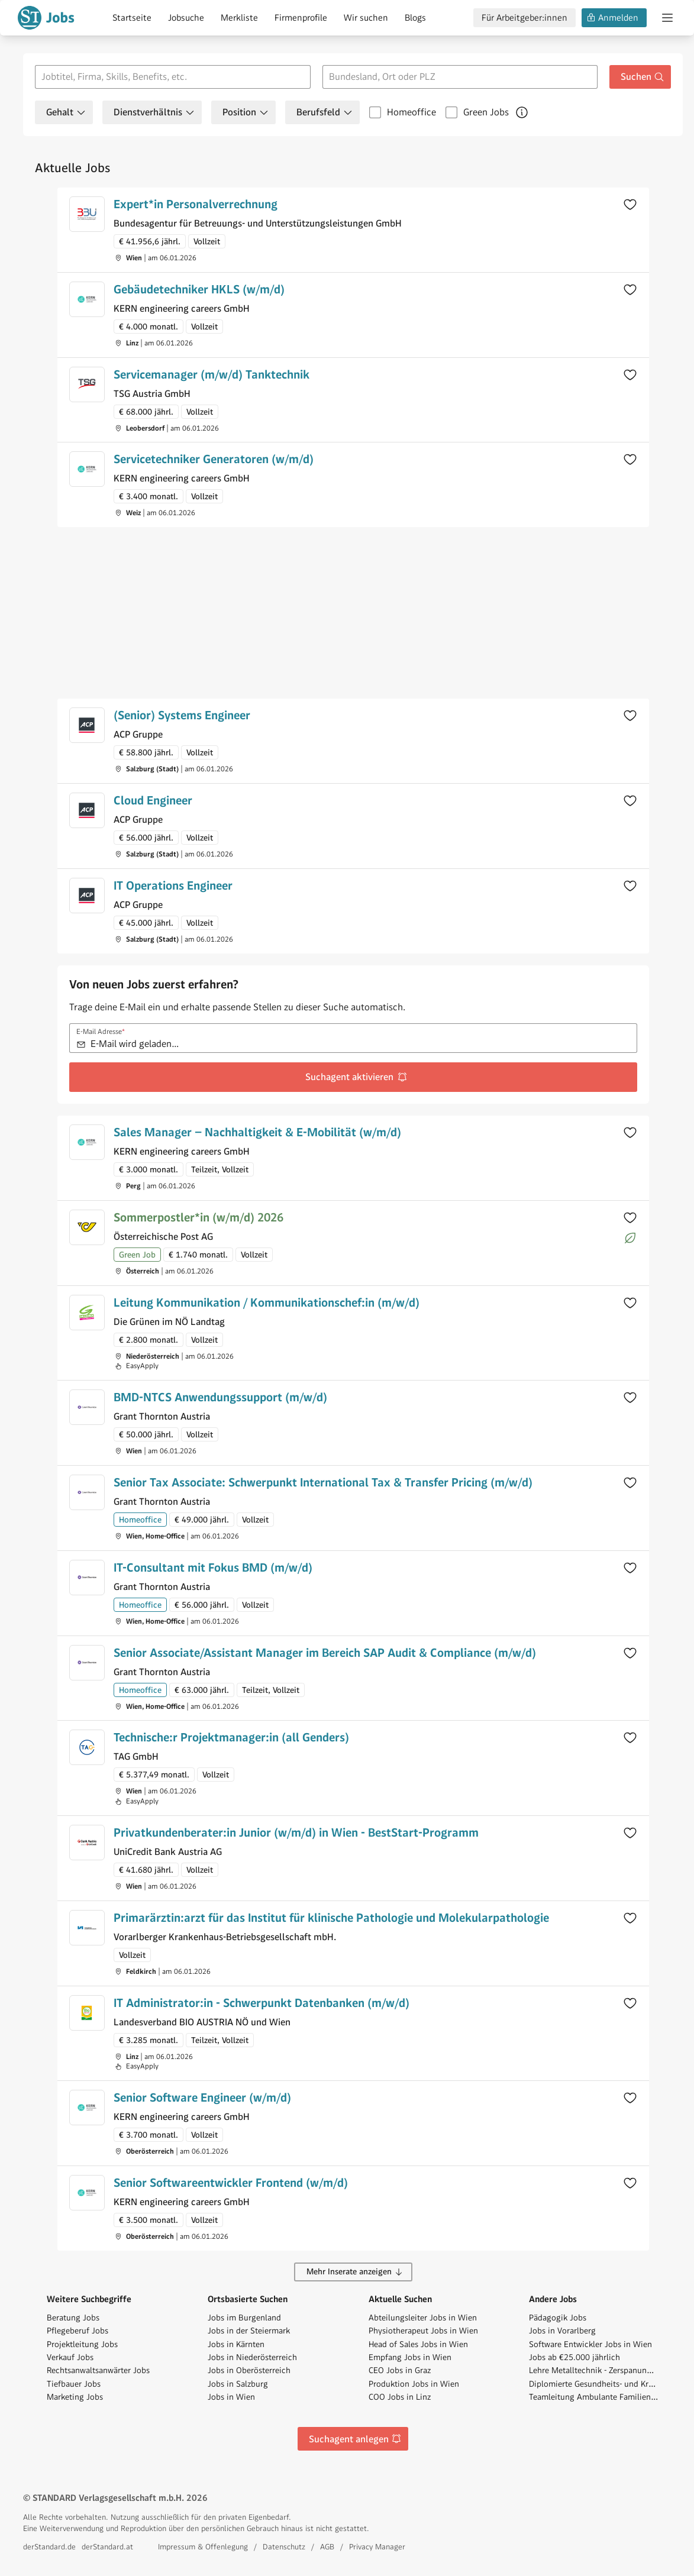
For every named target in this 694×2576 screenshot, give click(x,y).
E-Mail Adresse (100, 1031)
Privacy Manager (377, 2546)
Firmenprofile (301, 17)
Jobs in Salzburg (238, 2383)
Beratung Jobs (73, 2317)
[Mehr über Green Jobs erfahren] (522, 112)
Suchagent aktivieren (356, 1076)
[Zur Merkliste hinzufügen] (630, 204)
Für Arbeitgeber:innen (524, 17)
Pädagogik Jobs (557, 2317)
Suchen (642, 76)
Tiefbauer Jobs (74, 2383)
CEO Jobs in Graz (400, 2370)
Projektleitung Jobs (82, 2344)
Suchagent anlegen (355, 2439)
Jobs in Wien (231, 2397)
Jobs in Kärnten (236, 2344)
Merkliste (239, 17)
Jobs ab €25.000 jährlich (574, 2357)
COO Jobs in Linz (400, 2397)
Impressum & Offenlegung (203, 2546)
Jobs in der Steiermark (249, 2330)
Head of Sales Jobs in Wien (418, 2344)
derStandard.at (107, 2546)
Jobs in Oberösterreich (249, 2370)
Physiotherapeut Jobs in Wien (423, 2330)
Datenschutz (284, 2546)
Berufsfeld (324, 112)
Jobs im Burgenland (244, 2317)
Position (245, 112)
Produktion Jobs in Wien (414, 2383)
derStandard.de (49, 2546)
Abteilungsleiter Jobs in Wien (423, 2317)
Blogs (415, 17)
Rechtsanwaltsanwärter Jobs (98, 2370)
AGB (327, 2546)
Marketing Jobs (75, 2397)
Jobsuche (186, 17)
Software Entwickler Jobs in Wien (590, 2344)
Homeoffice (411, 112)
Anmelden (612, 17)
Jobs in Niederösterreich (252, 2357)
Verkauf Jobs (70, 2357)
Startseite (131, 17)
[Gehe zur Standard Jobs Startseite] (46, 18)
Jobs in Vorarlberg (562, 2330)
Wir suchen (366, 17)
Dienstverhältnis (154, 112)
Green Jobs (486, 112)
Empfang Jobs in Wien (410, 2357)
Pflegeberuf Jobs (77, 2330)
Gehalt (66, 112)
